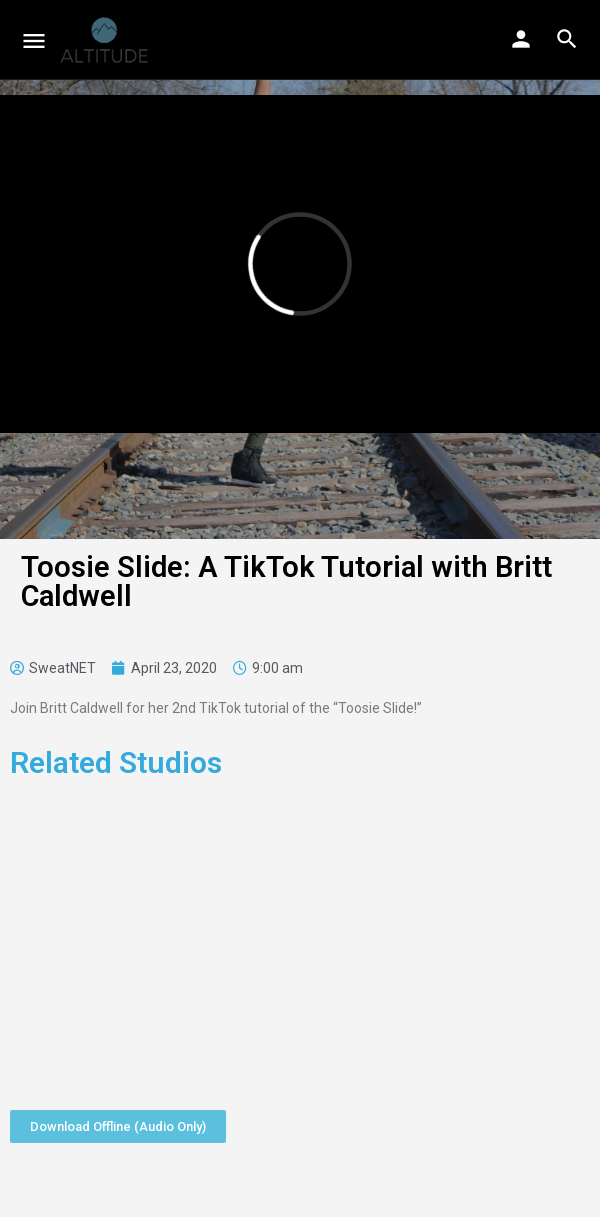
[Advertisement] (300, 938)
